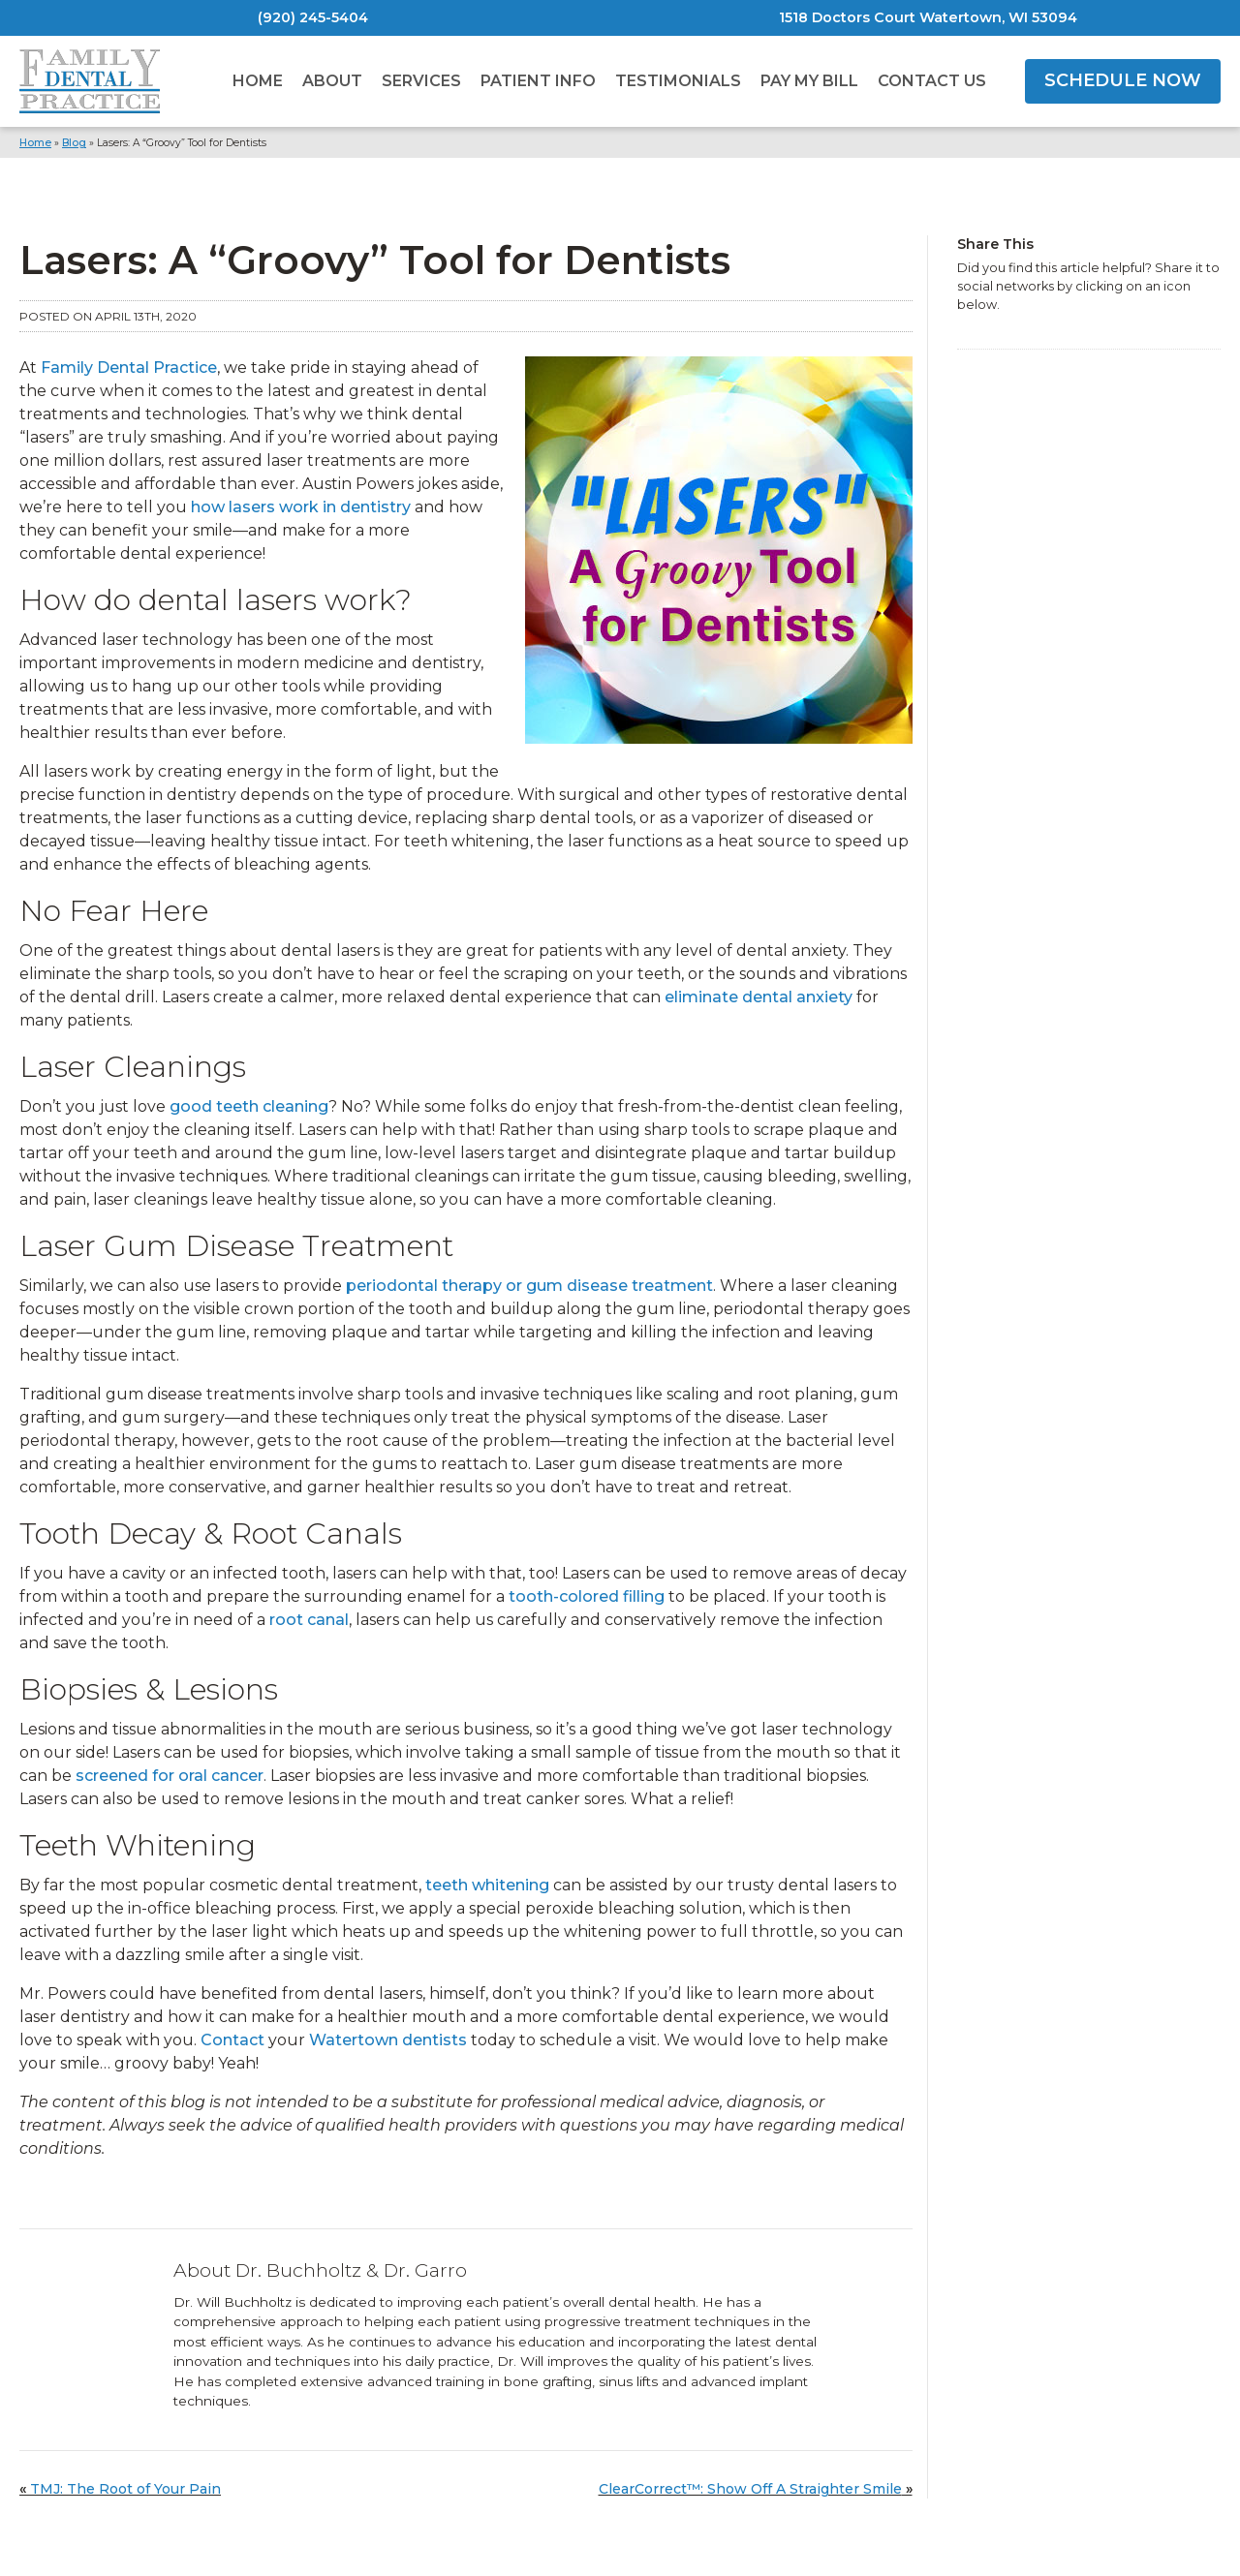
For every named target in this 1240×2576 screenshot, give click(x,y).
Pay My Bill (809, 81)
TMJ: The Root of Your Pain (125, 2489)
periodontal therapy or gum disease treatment (529, 1285)
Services (421, 81)
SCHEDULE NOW (1122, 80)
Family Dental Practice (129, 367)
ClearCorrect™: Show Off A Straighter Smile (750, 2489)
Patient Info (538, 81)
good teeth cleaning (249, 1106)
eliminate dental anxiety (758, 997)
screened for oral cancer (170, 1775)
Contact (232, 2040)
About (332, 81)
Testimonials (678, 81)
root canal (309, 1619)
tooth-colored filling (587, 1596)
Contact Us (932, 81)
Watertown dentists (388, 2040)
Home (257, 81)
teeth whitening (487, 1885)
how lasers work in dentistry (301, 507)
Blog (74, 143)
